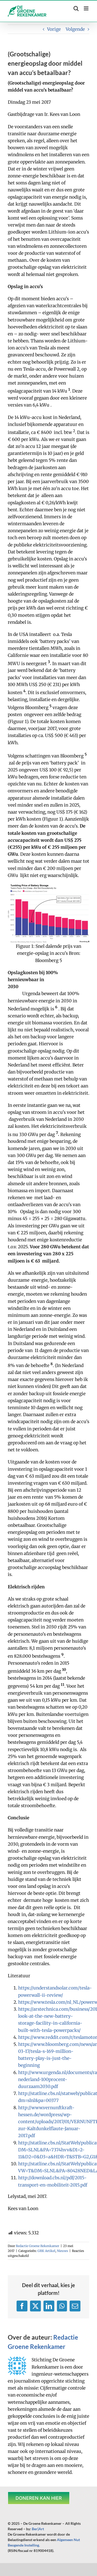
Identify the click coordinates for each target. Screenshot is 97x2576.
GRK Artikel (46, 2251)
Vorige (54, 29)
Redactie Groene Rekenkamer (37, 2246)
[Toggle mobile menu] (86, 8)
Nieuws (62, 2251)
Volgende (75, 29)
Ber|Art (38, 2529)
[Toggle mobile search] (76, 8)
